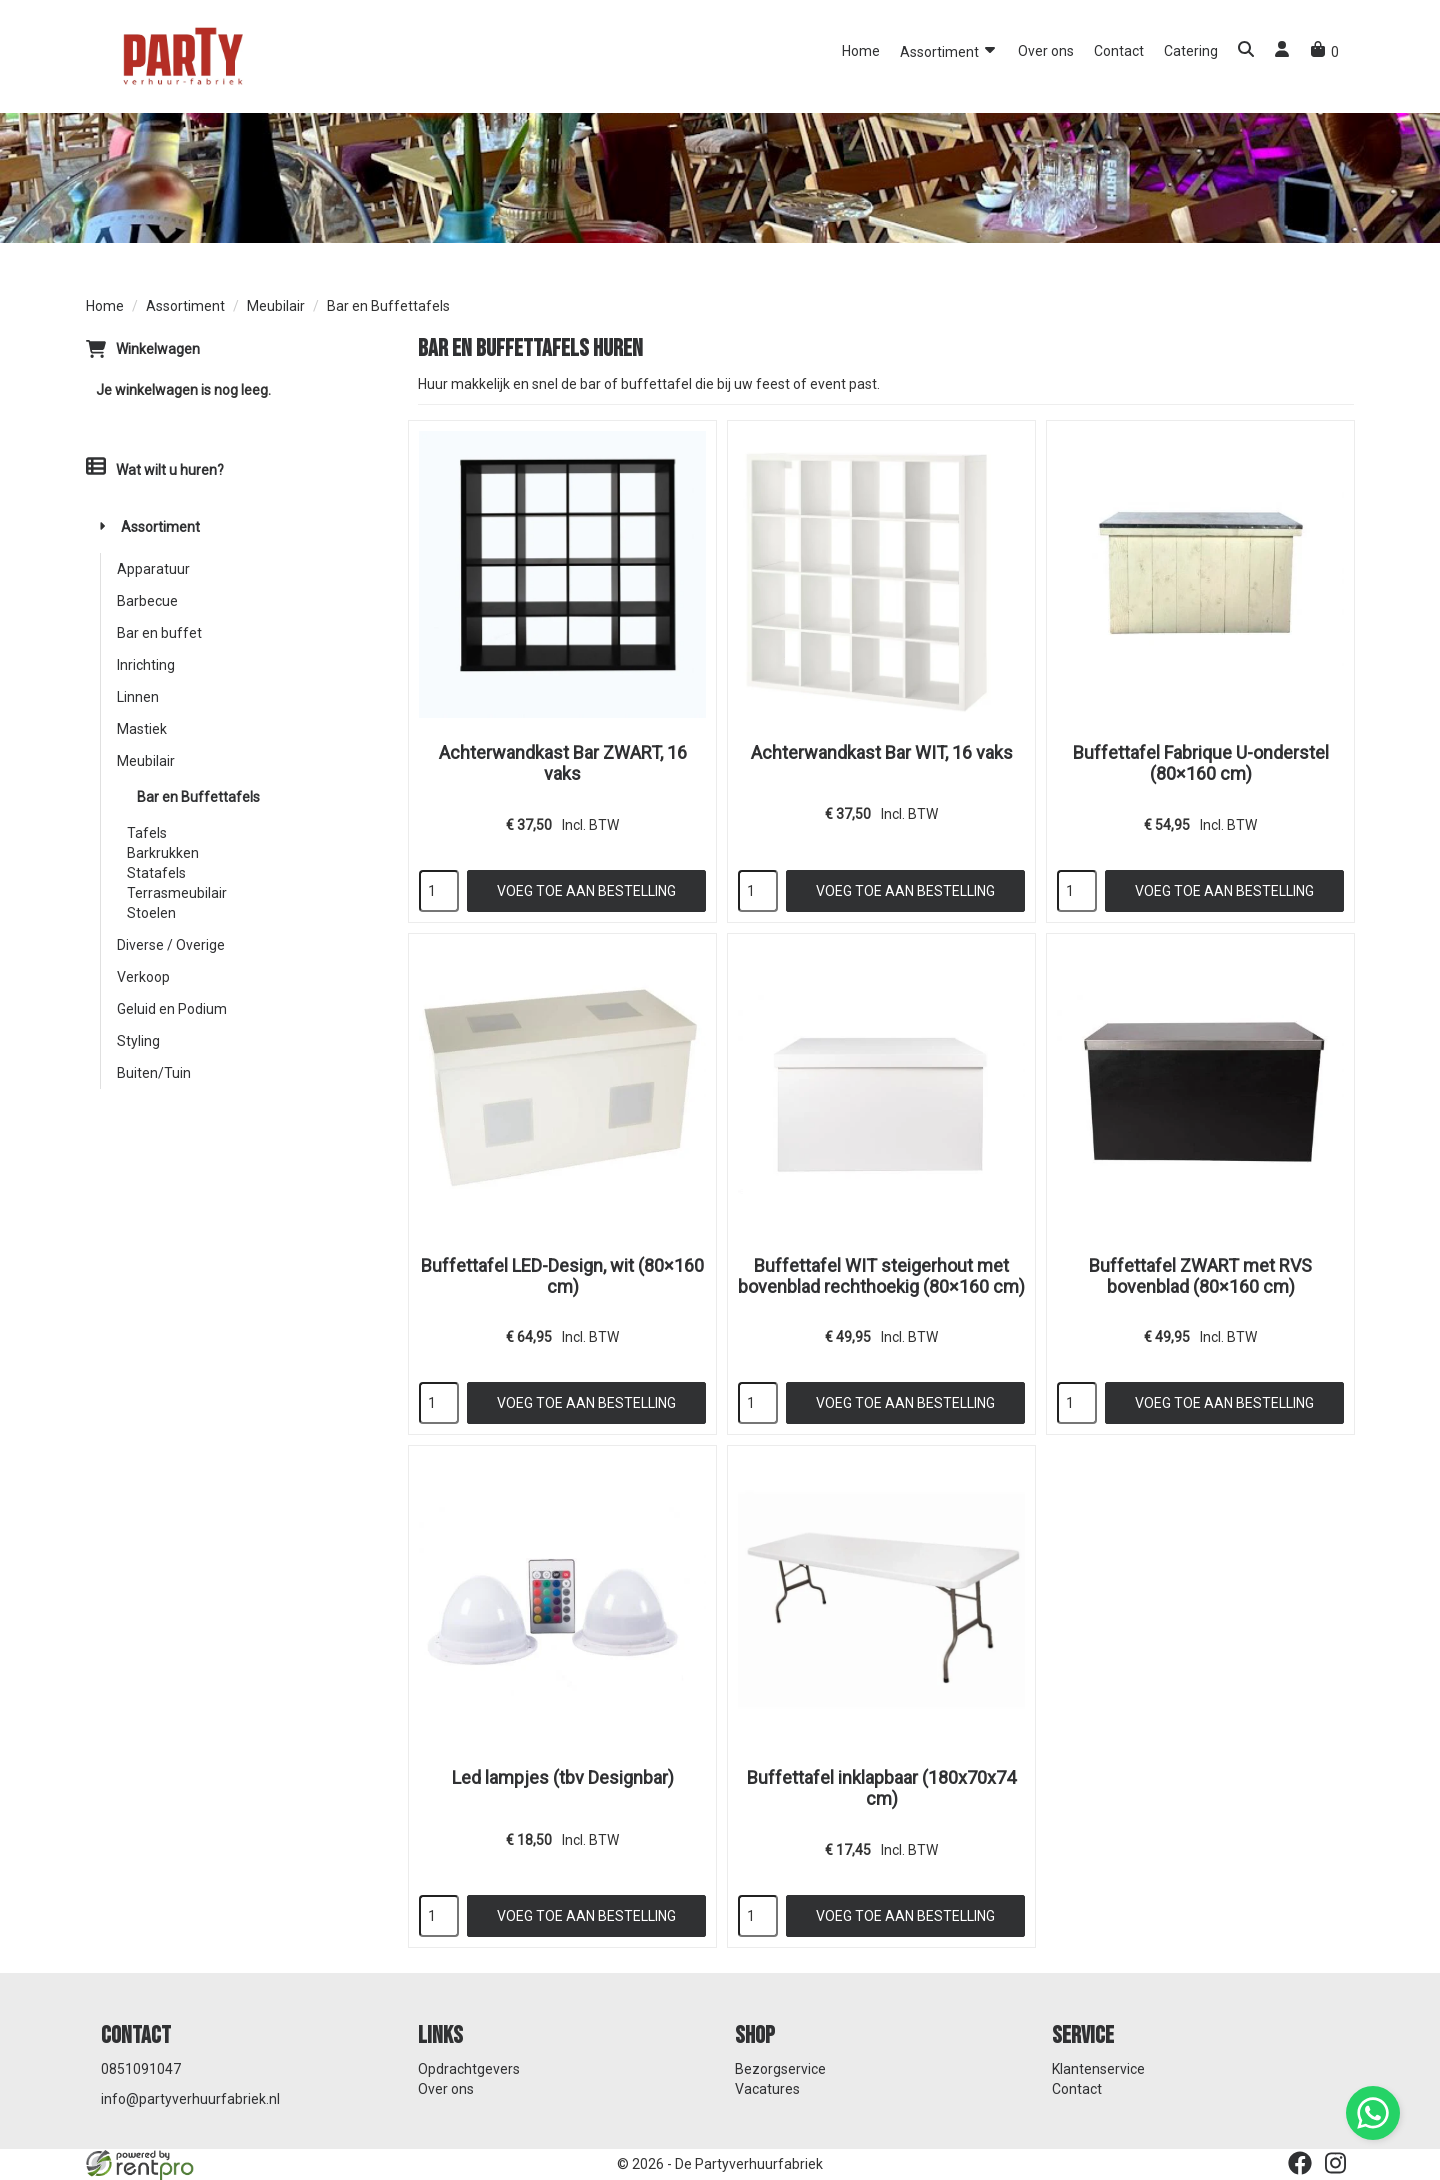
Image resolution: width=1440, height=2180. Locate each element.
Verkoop (143, 977)
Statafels (156, 873)
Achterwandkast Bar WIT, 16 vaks (882, 752)
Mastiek (142, 729)
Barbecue (147, 601)
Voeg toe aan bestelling (586, 891)
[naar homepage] (181, 55)
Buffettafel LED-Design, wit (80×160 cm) (562, 1276)
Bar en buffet (159, 633)
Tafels (147, 833)
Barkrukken (163, 853)
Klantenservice (1098, 2069)
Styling (138, 1041)
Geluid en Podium (172, 1009)
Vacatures (767, 2089)
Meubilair (276, 306)
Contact (1119, 51)
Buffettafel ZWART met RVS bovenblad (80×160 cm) (1200, 1276)
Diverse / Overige (171, 945)
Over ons (1046, 51)
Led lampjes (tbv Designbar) (563, 1777)
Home (861, 51)
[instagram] (1336, 2163)
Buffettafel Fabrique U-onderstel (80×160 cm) (1201, 763)
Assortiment (949, 50)
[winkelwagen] (1324, 52)
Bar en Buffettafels (198, 797)
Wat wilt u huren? (155, 470)
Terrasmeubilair (177, 893)
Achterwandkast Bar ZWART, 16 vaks (563, 763)
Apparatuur (153, 569)
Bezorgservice (780, 2069)
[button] (1246, 51)
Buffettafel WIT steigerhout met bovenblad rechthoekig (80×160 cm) (881, 1276)
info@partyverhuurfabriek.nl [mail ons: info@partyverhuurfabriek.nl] (190, 2099)
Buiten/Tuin (154, 1073)
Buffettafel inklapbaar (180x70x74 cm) (881, 1788)
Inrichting (146, 665)
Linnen (138, 697)
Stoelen (151, 913)
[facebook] (1300, 2163)
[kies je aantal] (439, 891)
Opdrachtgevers (469, 2069)
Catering (1191, 51)
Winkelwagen (158, 349)
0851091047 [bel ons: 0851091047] (141, 2069)
